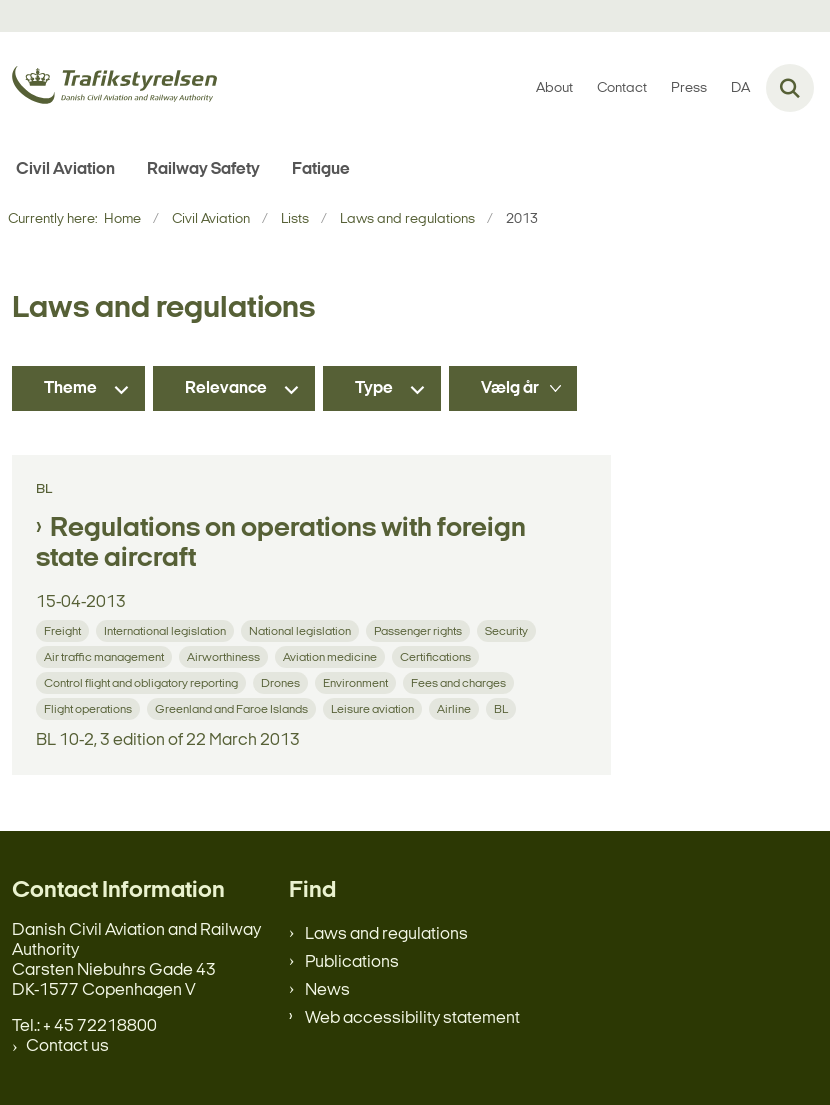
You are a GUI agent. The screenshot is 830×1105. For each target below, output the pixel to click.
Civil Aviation (65, 169)
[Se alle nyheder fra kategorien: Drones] (282, 682)
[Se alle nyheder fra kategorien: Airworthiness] (225, 656)
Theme (70, 388)
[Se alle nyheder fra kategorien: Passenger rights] (420, 630)
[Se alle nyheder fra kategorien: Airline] (456, 708)
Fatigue (321, 169)
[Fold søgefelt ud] (790, 88)
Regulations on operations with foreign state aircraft (281, 544)
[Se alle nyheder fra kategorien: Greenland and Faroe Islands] (233, 708)
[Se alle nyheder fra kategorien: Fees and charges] (460, 682)
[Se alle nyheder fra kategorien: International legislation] (167, 630)
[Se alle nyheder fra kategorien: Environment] (357, 682)
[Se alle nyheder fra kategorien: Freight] (64, 630)
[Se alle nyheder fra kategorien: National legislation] (302, 630)
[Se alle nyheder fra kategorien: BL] (503, 708)
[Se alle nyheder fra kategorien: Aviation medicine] (332, 656)
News (327, 990)
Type (374, 388)
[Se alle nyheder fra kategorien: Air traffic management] (106, 656)
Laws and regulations (386, 934)
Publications (352, 962)
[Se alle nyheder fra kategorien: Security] (508, 630)
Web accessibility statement (412, 1018)
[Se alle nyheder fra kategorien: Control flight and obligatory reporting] (143, 682)
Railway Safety (203, 169)
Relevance (226, 388)
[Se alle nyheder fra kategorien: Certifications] (437, 656)
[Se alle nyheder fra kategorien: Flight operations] (90, 708)
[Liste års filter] (513, 388)
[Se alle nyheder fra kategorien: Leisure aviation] (374, 708)
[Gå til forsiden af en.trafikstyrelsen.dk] (108, 88)
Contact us (67, 1046)
